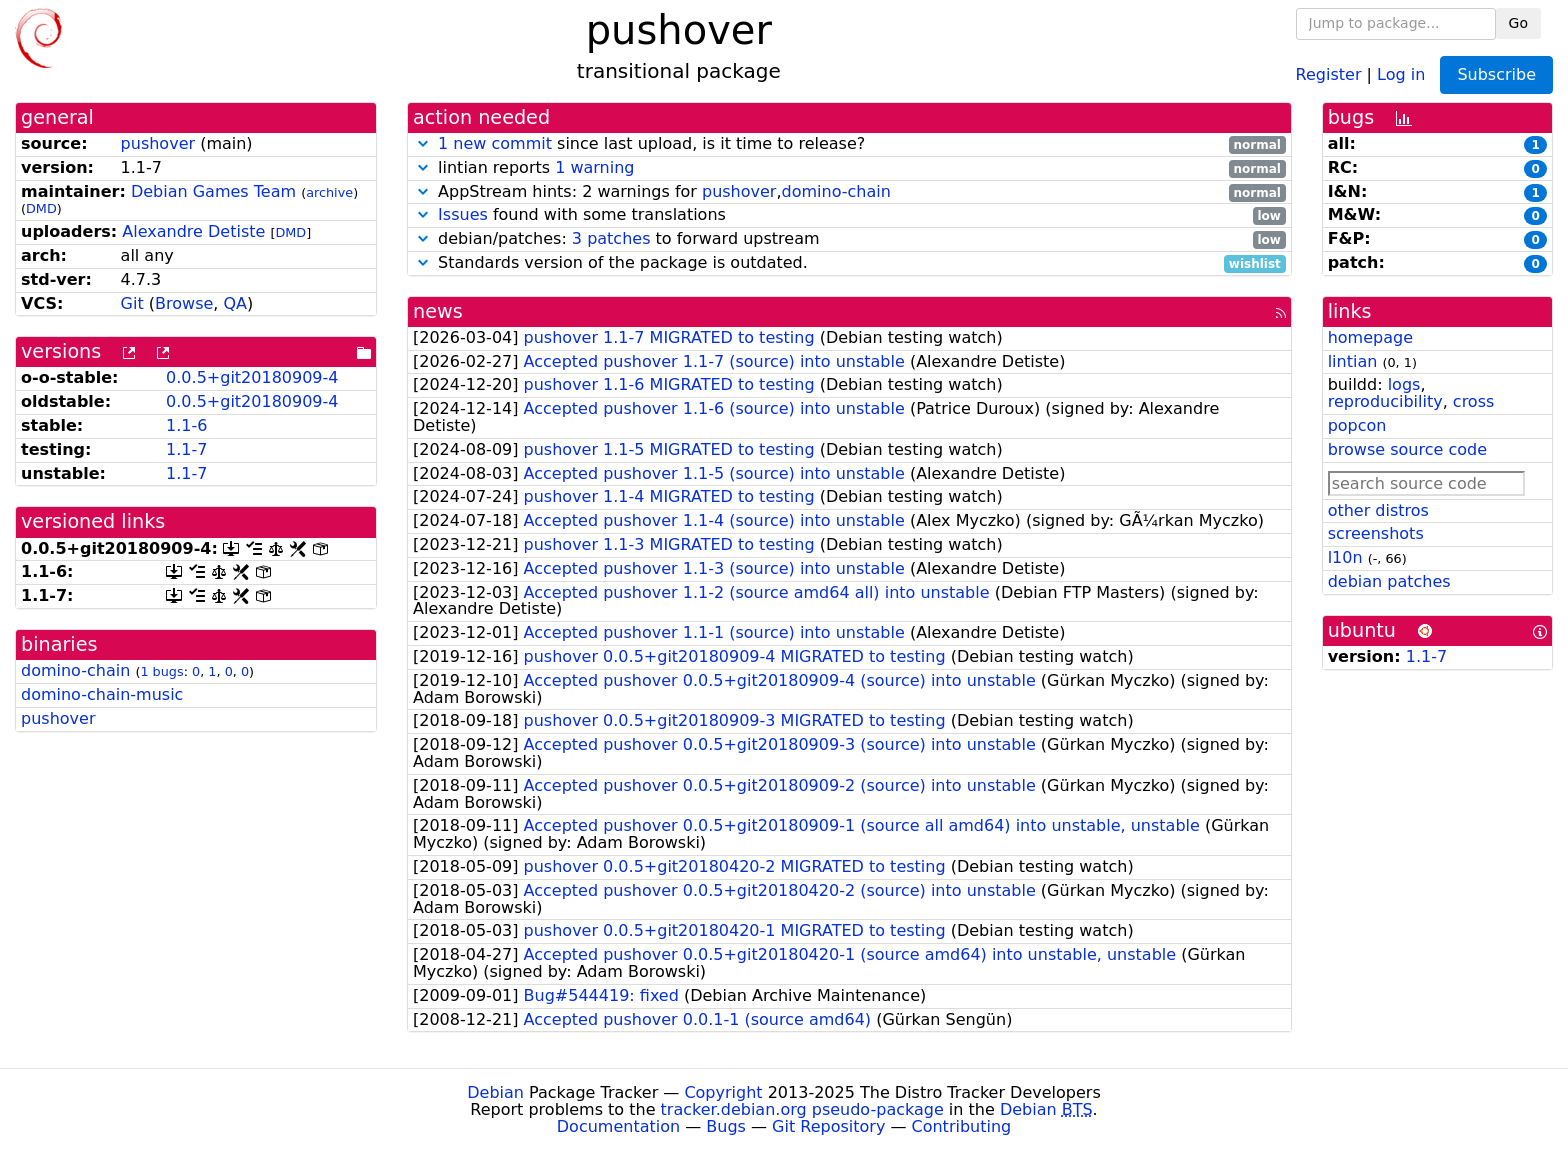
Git (132, 303)
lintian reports (849, 168)
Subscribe (1496, 74)
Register (1329, 73)
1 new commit (495, 143)
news (438, 311)
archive (329, 192)
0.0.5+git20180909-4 (252, 377)
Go (1518, 23)
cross (1473, 401)
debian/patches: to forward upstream (849, 239)
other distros (1378, 510)
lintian (1353, 361)
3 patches (611, 238)
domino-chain (75, 670)
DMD (41, 208)
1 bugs (161, 671)
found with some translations (849, 215)
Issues (463, 214)
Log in (1401, 73)
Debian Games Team (213, 191)
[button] (423, 143)
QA (235, 303)
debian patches (1389, 581)
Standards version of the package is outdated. (849, 263)
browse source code (1407, 449)
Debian (495, 1092)
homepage (1370, 337)
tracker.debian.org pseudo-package (802, 1109)
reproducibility (1385, 401)
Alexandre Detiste (193, 231)
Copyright (723, 1092)
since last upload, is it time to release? (849, 144)
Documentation (618, 1126)
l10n (1345, 557)
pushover (158, 143)
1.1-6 (186, 425)
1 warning (594, 167)
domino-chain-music (102, 694)
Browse (184, 303)
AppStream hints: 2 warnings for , (849, 192)
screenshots (1376, 533)
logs (1404, 384)
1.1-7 (186, 449)
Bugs (726, 1126)
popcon (1357, 425)
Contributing (962, 1126)
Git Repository (828, 1126)
